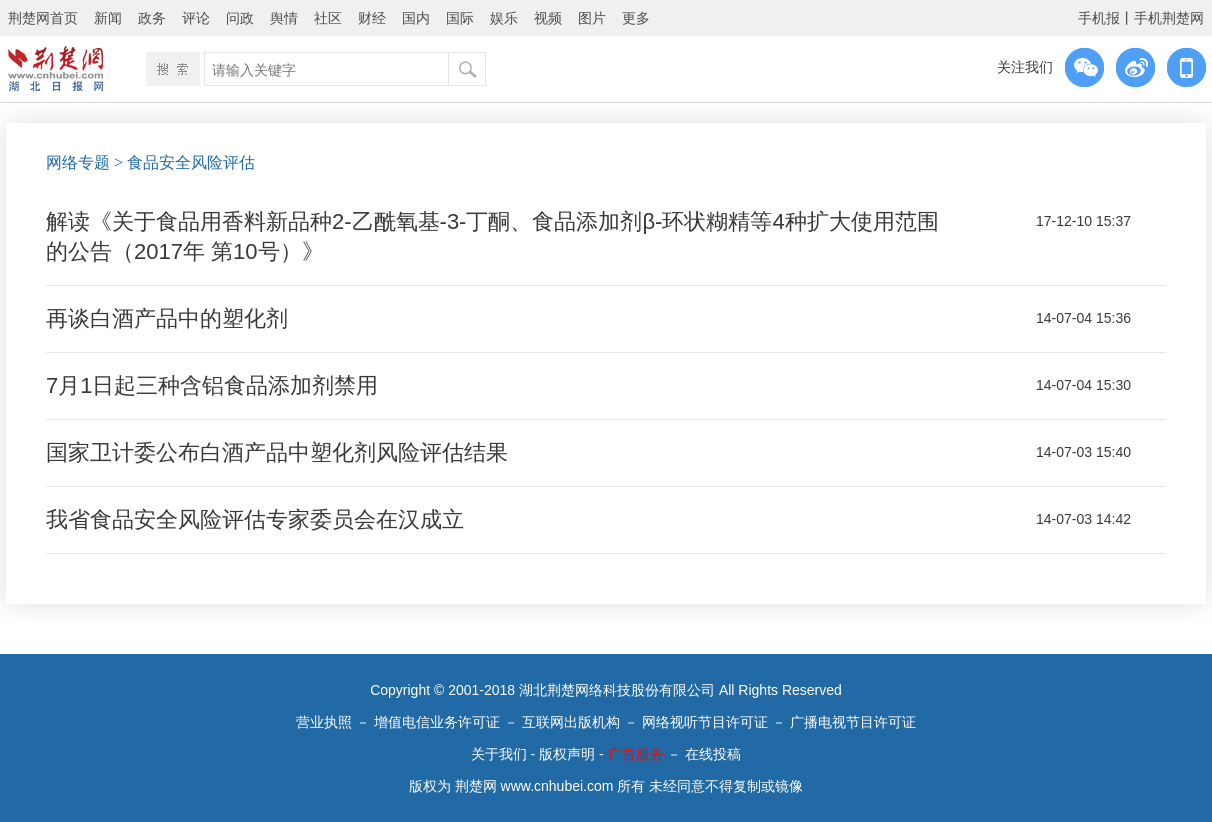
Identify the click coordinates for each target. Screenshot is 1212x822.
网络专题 (78, 162)
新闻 (108, 18)
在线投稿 (713, 754)
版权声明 (567, 754)
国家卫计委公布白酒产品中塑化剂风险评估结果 (277, 452)
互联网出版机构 (571, 722)
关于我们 (499, 754)
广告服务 (636, 754)
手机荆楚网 (1169, 18)
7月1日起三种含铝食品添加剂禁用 (212, 385)
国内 (416, 18)
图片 (592, 18)
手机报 (1099, 18)
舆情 (284, 18)
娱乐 (504, 18)
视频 (548, 18)
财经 (372, 18)
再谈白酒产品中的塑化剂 (167, 318)
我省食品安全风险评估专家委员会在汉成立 (255, 519)
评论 (196, 18)
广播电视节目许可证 (853, 722)
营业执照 (324, 722)
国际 (460, 18)
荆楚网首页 (43, 18)
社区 (328, 18)
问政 (240, 18)
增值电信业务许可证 (437, 722)
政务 (152, 18)
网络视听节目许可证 (705, 722)
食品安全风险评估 (191, 162)
